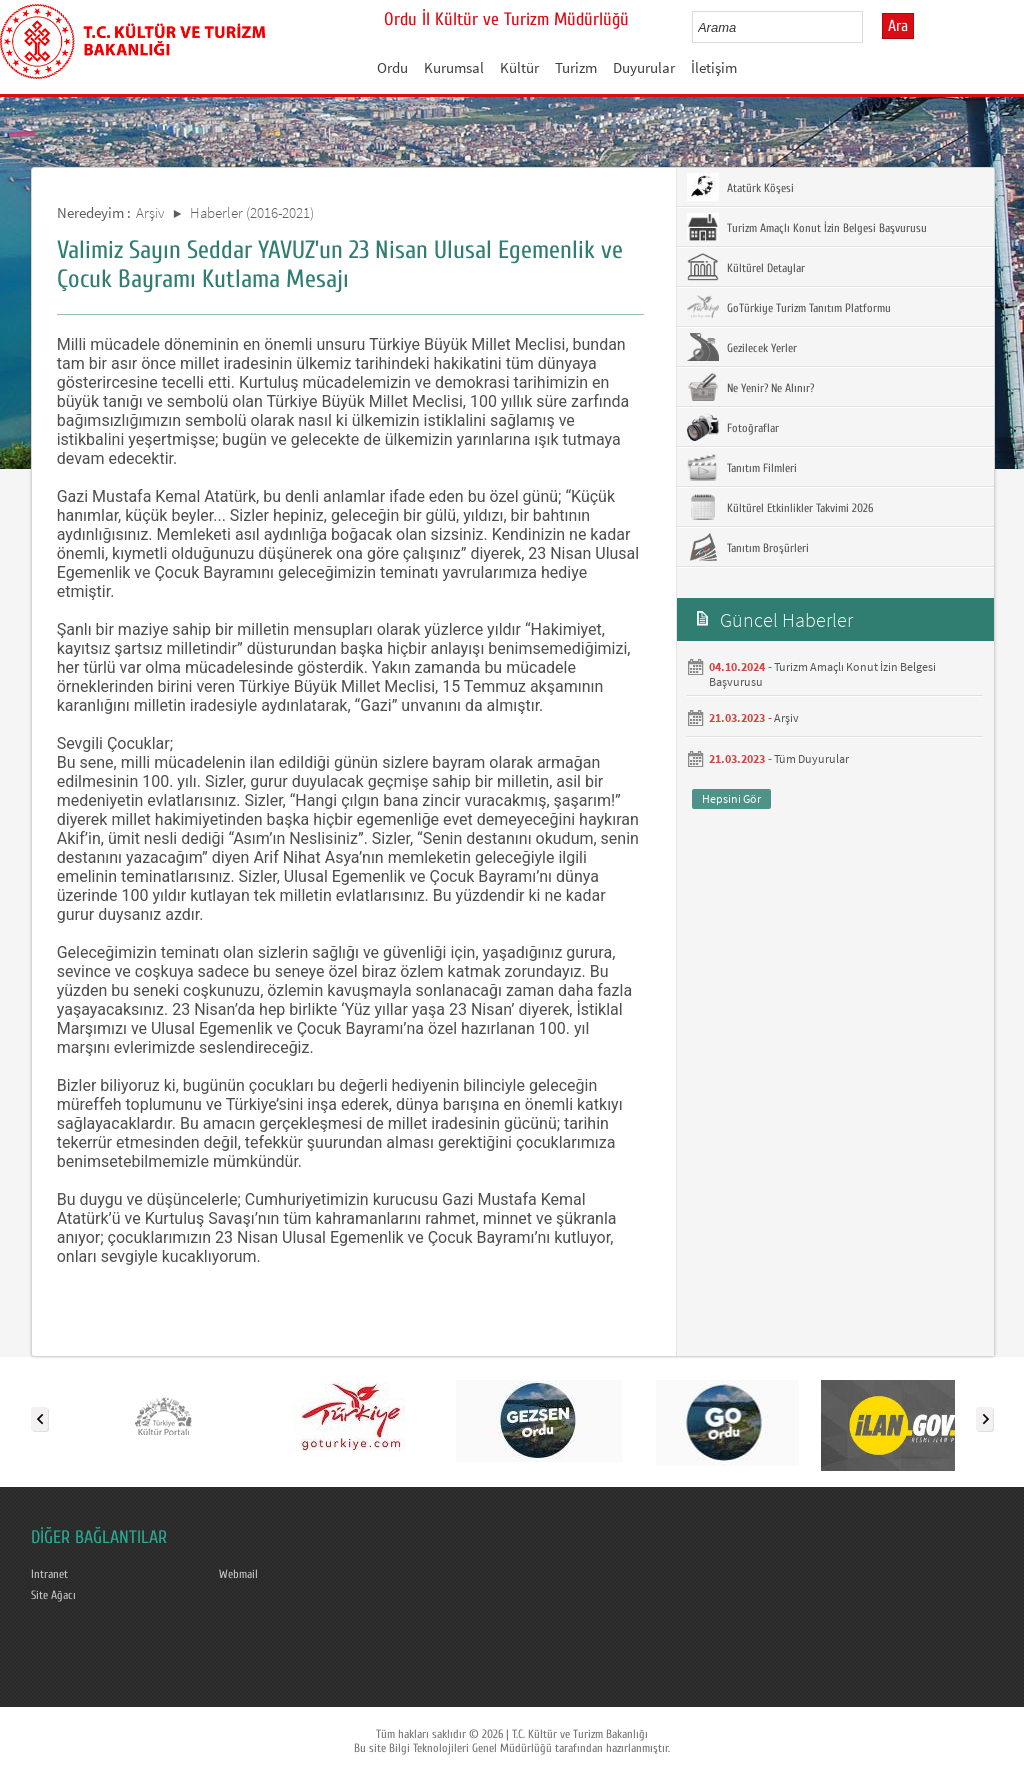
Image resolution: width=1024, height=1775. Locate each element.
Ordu (392, 67)
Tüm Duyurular (811, 758)
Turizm (576, 67)
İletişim (714, 67)
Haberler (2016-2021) (252, 212)
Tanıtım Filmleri (742, 467)
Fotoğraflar (733, 427)
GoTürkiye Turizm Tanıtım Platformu (789, 307)
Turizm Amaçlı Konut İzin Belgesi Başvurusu (807, 227)
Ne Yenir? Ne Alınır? (750, 387)
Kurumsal (454, 67)
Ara (898, 26)
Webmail (238, 1574)
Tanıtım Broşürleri (748, 547)
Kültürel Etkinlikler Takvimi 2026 (780, 507)
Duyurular (644, 67)
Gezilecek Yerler (742, 347)
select (868, 27)
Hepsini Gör (731, 798)
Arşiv (150, 212)
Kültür (519, 67)
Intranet (49, 1574)
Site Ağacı (53, 1595)
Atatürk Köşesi (740, 187)
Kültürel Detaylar (746, 267)
